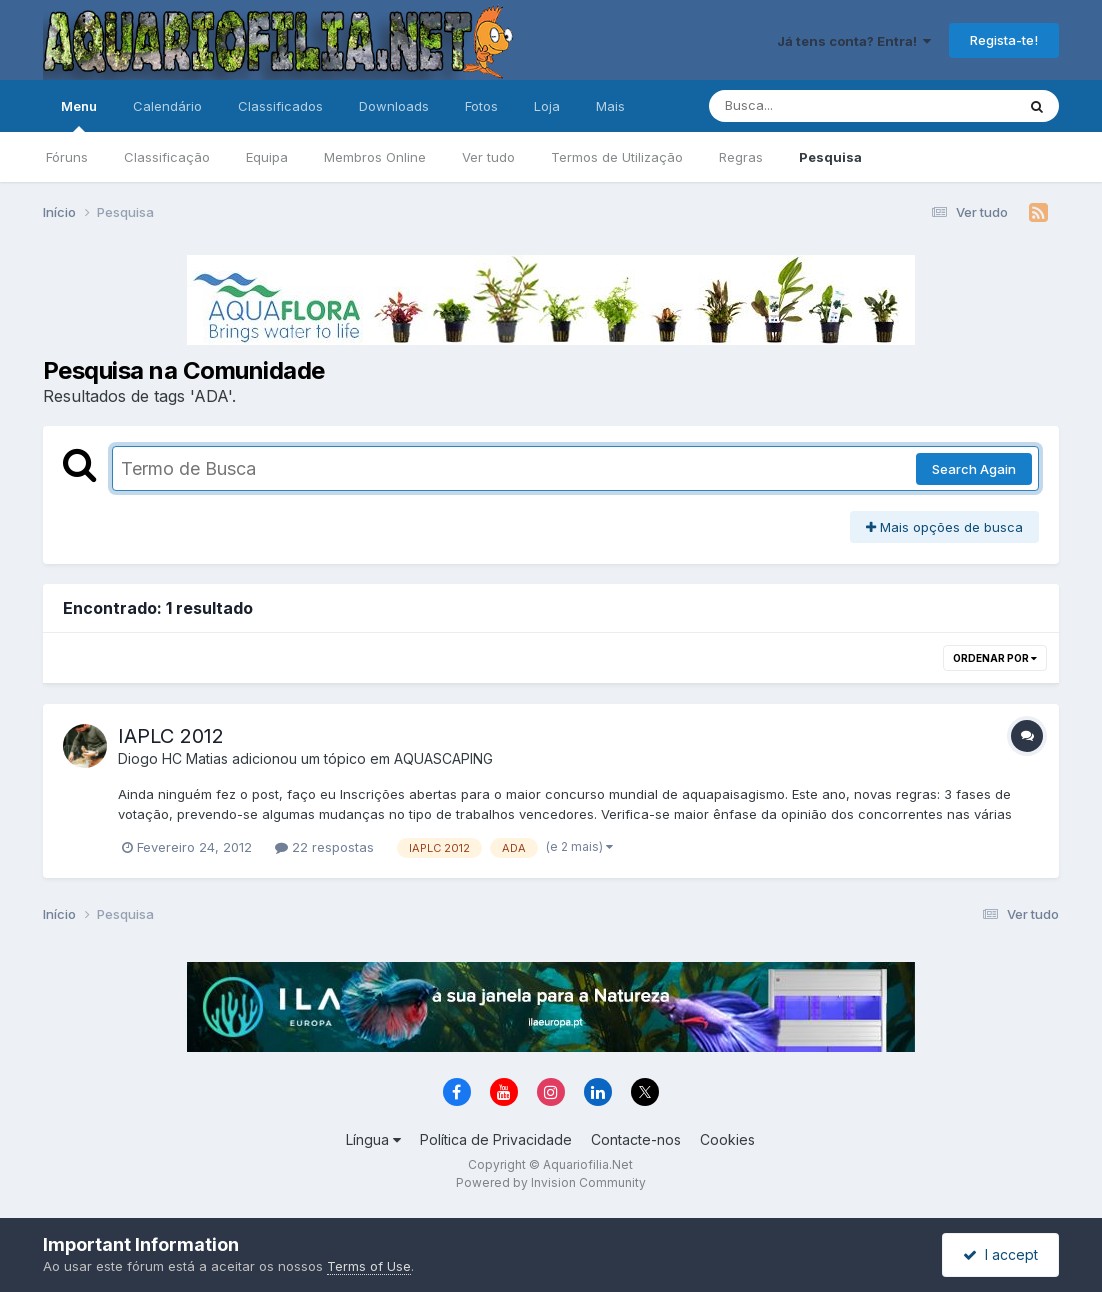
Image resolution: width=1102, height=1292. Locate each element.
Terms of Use (369, 1266)
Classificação (167, 157)
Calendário (167, 106)
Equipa (267, 157)
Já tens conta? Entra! (854, 41)
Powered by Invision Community (551, 1182)
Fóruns (67, 157)
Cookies (727, 1139)
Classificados (280, 106)
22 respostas (324, 847)
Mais (610, 106)
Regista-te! (1004, 40)
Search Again (974, 469)
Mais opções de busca (944, 527)
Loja (547, 106)
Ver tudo (488, 157)
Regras (741, 157)
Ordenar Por (995, 658)
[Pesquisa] (807, 106)
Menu (79, 115)
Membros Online (375, 157)
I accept (1000, 1254)
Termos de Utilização (617, 157)
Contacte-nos (636, 1139)
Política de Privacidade (496, 1139)
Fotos (481, 106)
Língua (373, 1139)
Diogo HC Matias (173, 758)
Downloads (394, 106)
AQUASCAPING (443, 758)
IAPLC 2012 (171, 736)
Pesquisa (830, 157)
